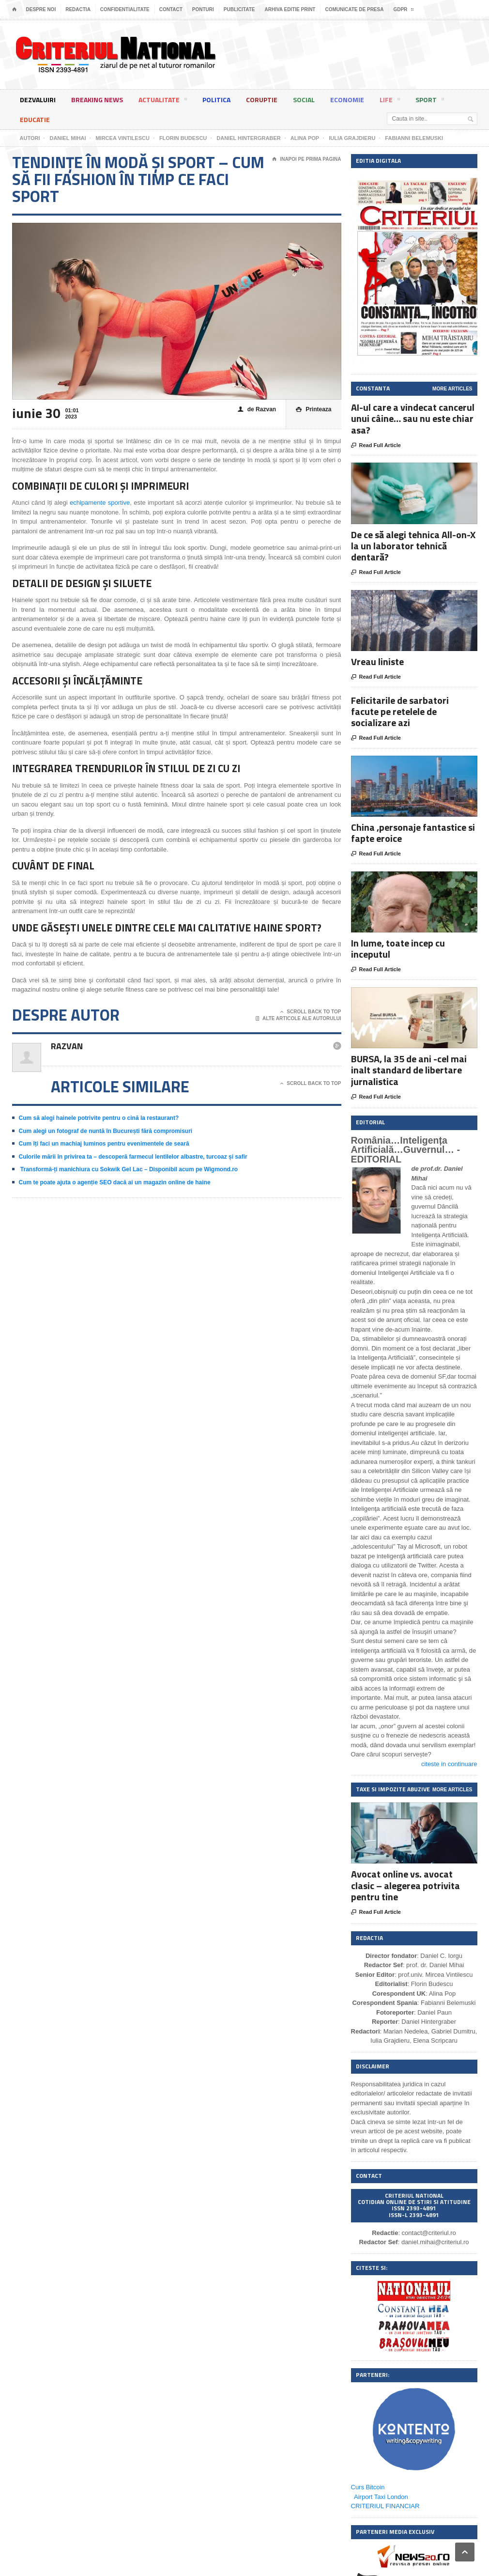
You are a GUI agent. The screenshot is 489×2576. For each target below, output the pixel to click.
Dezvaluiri (38, 99)
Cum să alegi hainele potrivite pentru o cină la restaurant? (99, 1118)
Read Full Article (376, 445)
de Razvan (257, 409)
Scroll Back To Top (310, 1012)
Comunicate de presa (354, 9)
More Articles (452, 388)
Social (304, 99)
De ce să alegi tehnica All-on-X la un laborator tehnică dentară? (413, 545)
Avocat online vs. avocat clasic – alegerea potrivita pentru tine (405, 1885)
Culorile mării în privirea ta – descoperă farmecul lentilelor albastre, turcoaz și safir (133, 1156)
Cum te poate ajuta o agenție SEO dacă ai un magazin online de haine (115, 1182)
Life (390, 101)
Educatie (35, 119)
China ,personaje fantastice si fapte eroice (413, 833)
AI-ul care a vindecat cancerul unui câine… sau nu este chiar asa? (412, 418)
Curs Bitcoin (368, 2487)
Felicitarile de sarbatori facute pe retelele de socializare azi (400, 711)
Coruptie (261, 99)
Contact (171, 9)
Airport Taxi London (381, 2496)
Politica (216, 99)
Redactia (78, 9)
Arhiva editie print (289, 9)
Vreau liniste (377, 661)
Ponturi (203, 9)
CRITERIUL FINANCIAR (385, 2506)
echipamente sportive (100, 502)
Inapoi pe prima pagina (306, 159)
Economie (347, 99)
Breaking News (97, 99)
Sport (429, 101)
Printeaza (313, 409)
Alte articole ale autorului (298, 1018)
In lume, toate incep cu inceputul (398, 948)
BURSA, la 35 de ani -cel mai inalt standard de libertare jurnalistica (409, 1069)
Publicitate (239, 9)
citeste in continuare (449, 1764)
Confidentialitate (125, 9)
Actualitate (162, 101)
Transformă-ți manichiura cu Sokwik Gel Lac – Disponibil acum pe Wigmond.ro (128, 1169)
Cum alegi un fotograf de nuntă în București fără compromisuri (106, 1131)
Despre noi (41, 9)
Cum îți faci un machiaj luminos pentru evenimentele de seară (104, 1143)
